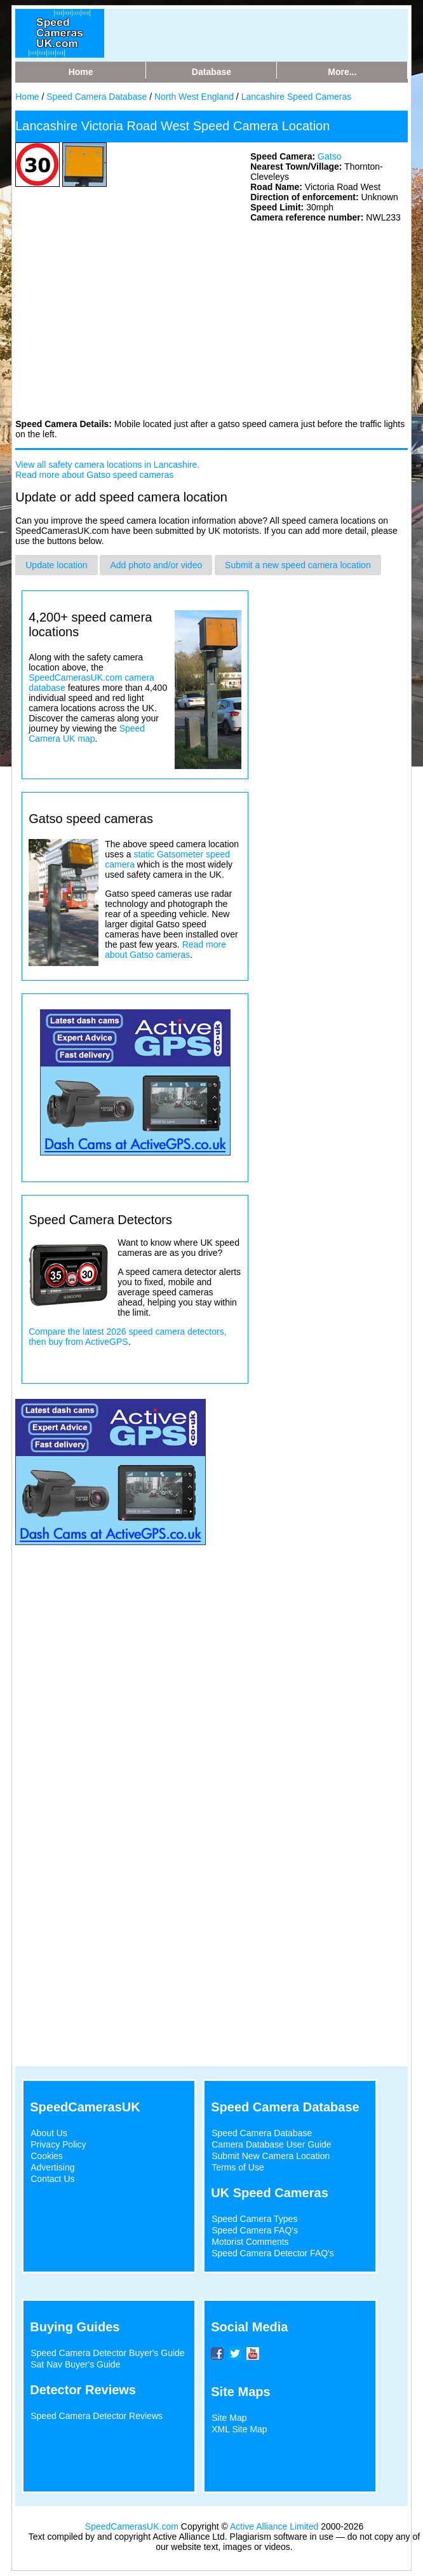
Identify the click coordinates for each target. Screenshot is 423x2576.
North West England (194, 97)
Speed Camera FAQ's (254, 2230)
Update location (56, 565)
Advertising (52, 2167)
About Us (48, 2133)
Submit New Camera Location (270, 2156)
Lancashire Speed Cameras (296, 97)
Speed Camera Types (254, 2219)
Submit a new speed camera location (298, 565)
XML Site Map (239, 2429)
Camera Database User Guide (271, 2144)
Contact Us (52, 2179)
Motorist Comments (249, 2242)
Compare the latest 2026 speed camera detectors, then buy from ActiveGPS (127, 1336)
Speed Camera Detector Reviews (96, 2416)
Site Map (228, 2418)
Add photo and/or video (156, 565)
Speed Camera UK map (87, 733)
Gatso (329, 156)
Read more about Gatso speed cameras (94, 475)
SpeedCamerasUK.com (131, 2526)
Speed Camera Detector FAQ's (272, 2253)
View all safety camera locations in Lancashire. (107, 465)
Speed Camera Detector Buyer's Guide (107, 2353)
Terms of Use (237, 2167)
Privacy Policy (58, 2144)
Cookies (46, 2156)
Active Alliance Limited (274, 2526)
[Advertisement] (110, 319)
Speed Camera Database (96, 97)
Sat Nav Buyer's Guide (75, 2364)
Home (27, 97)
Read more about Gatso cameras (165, 949)
